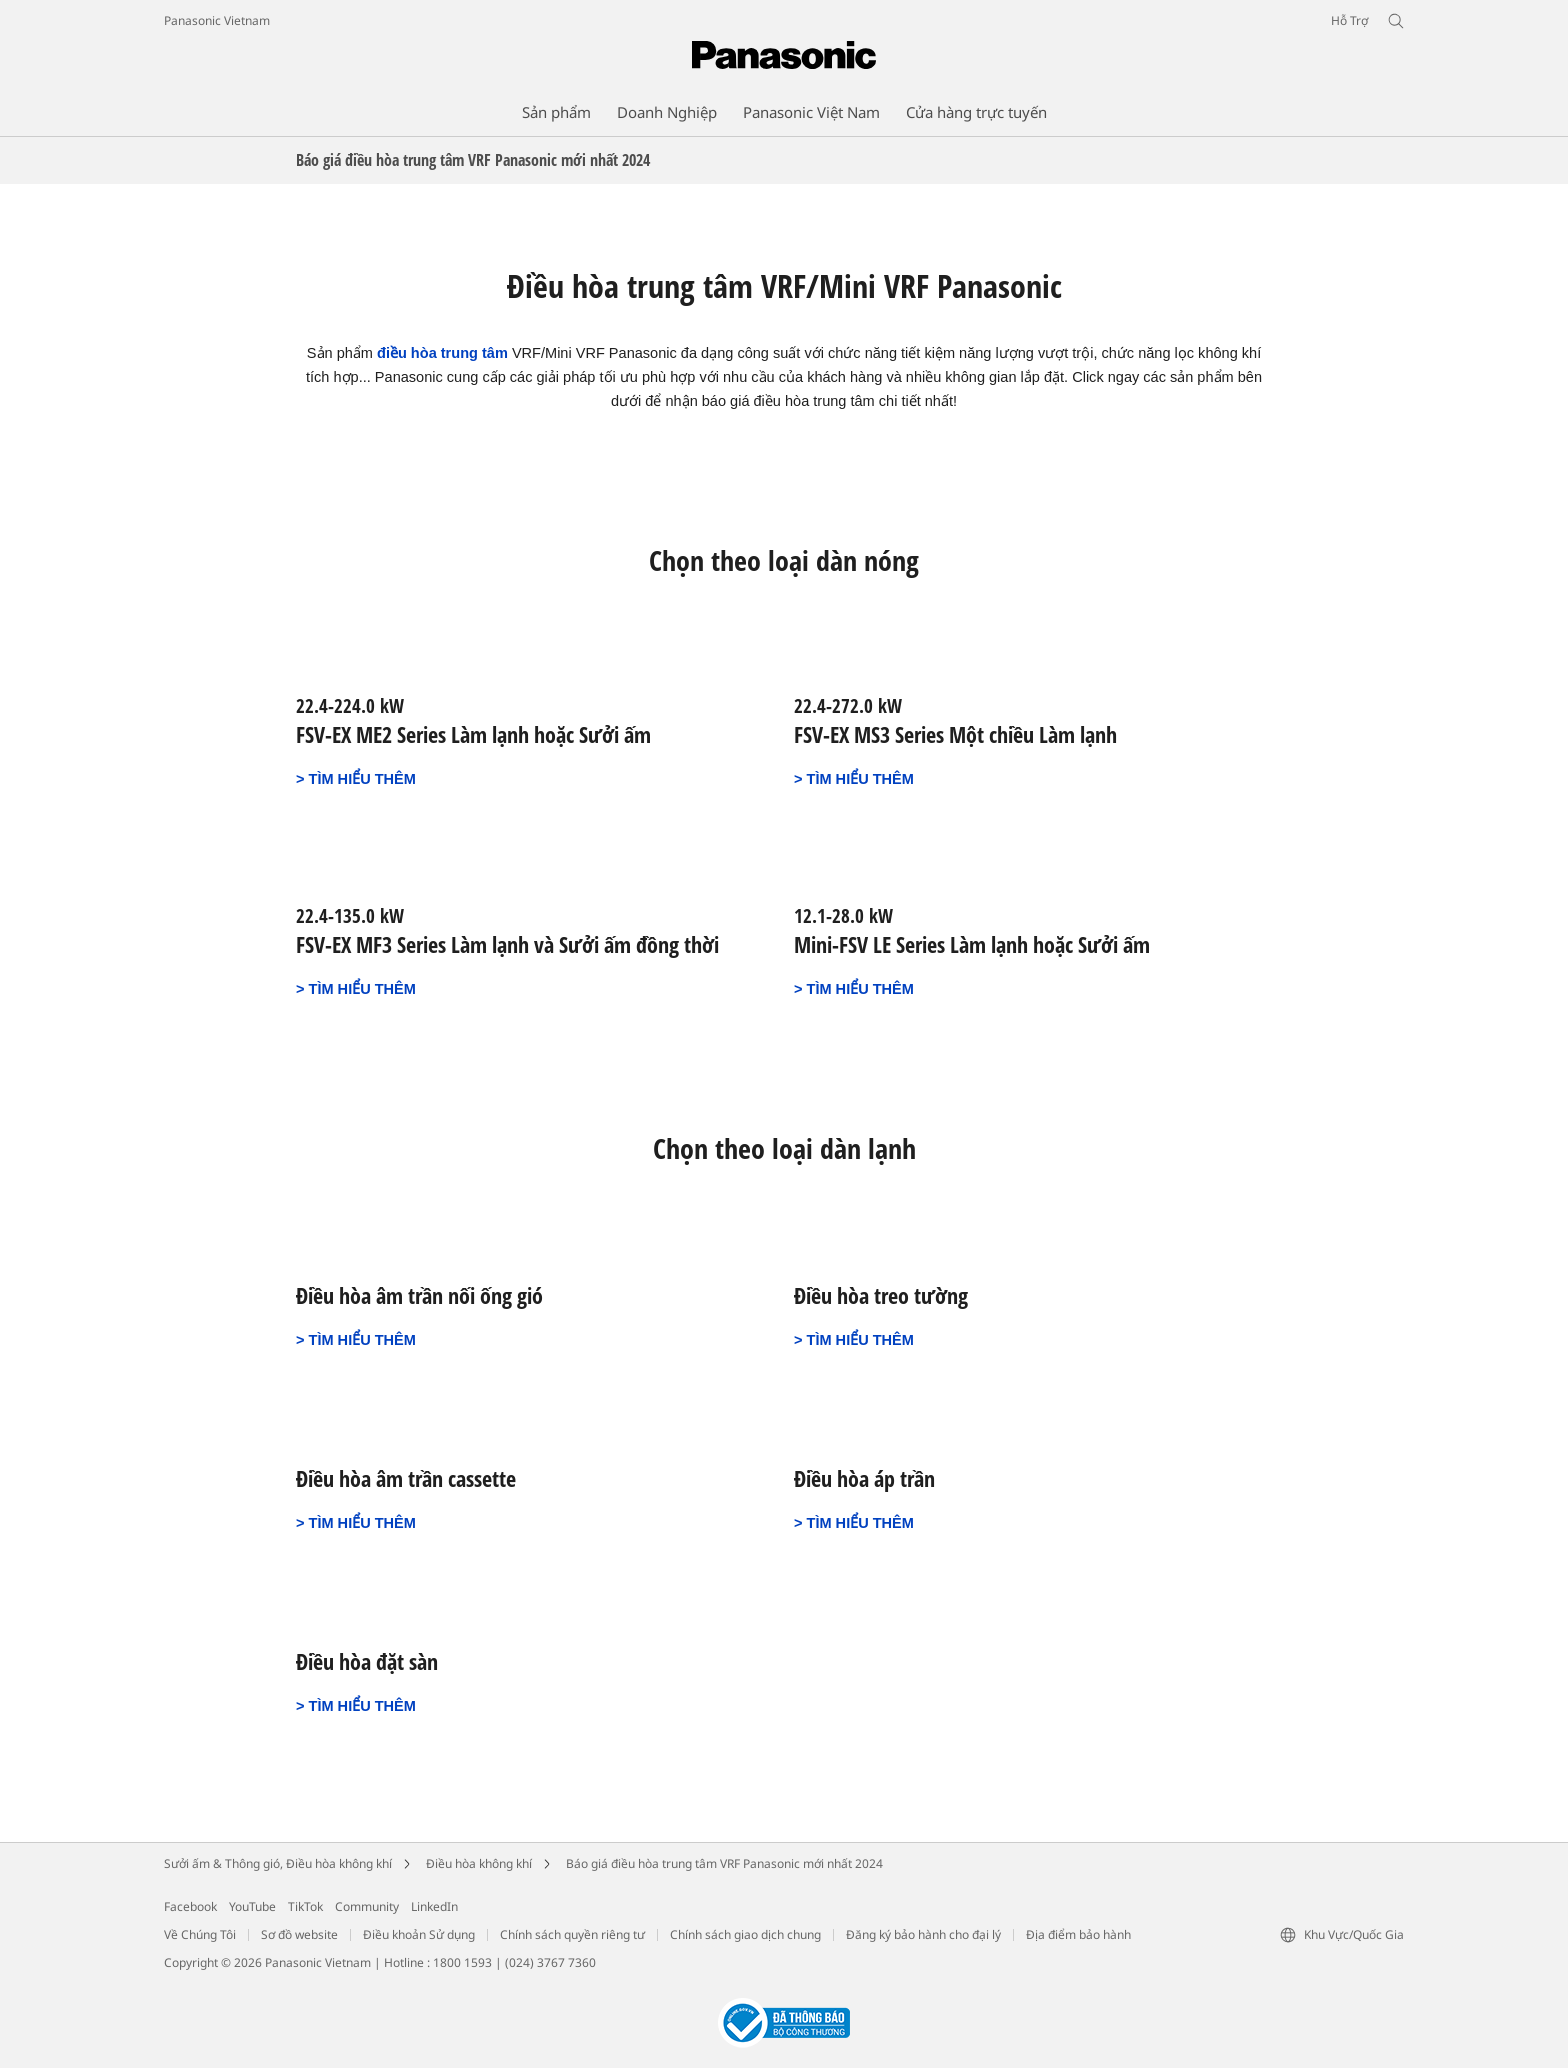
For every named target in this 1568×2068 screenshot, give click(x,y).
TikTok (305, 1906)
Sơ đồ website (299, 1934)
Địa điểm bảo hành (1078, 1934)
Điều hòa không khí (479, 1863)
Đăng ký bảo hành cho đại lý (923, 1934)
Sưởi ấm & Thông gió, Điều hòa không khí (278, 1863)
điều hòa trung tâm (442, 353)
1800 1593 (462, 1962)
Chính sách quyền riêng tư (572, 1934)
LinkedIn (434, 1906)
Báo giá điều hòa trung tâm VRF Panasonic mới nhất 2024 (724, 1863)
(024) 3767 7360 (550, 1962)
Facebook (190, 1906)
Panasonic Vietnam (217, 20)
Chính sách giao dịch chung (745, 1934)
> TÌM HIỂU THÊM (356, 779)
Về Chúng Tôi (200, 1934)
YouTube (252, 1906)
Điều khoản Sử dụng (419, 1934)
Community (367, 1906)
